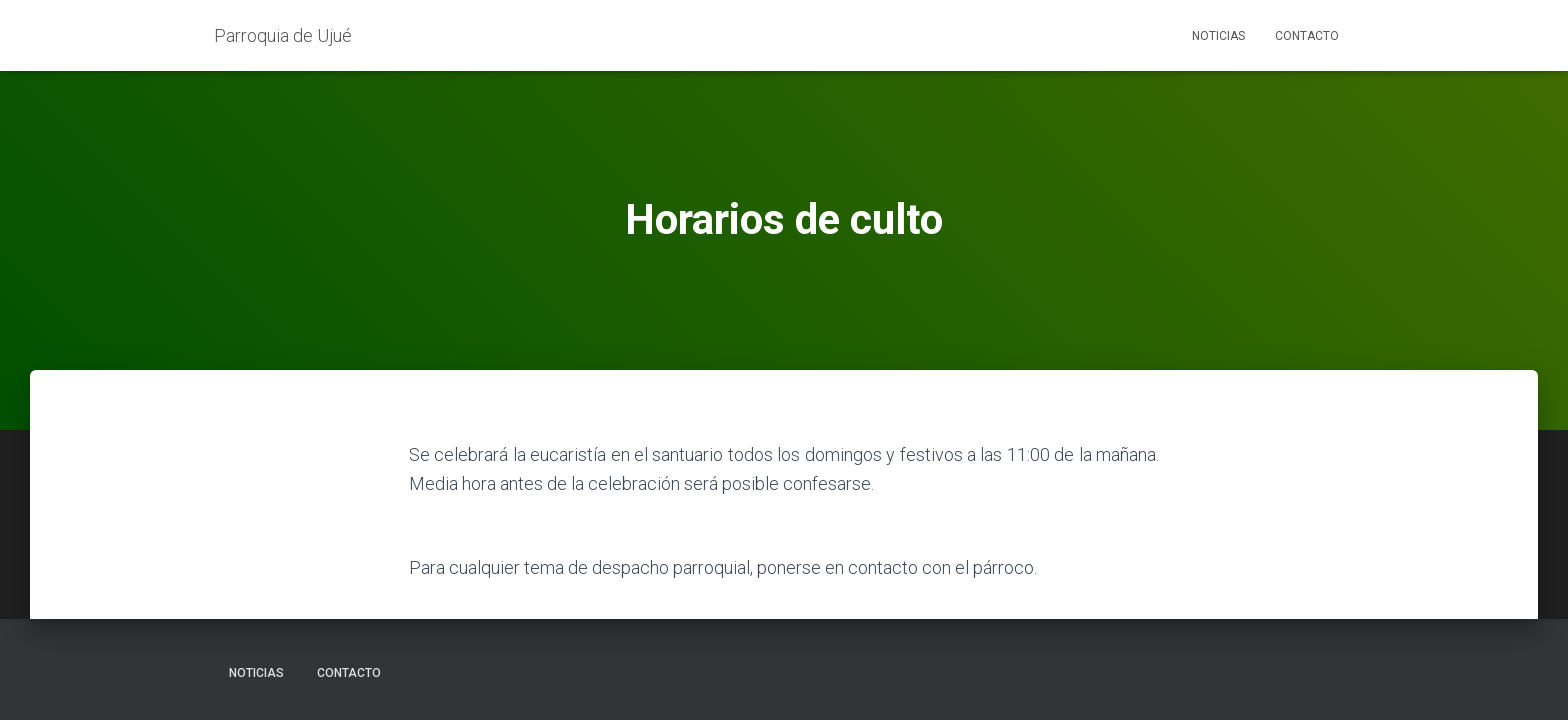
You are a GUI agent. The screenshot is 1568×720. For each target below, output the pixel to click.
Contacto (1307, 36)
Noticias (1218, 36)
